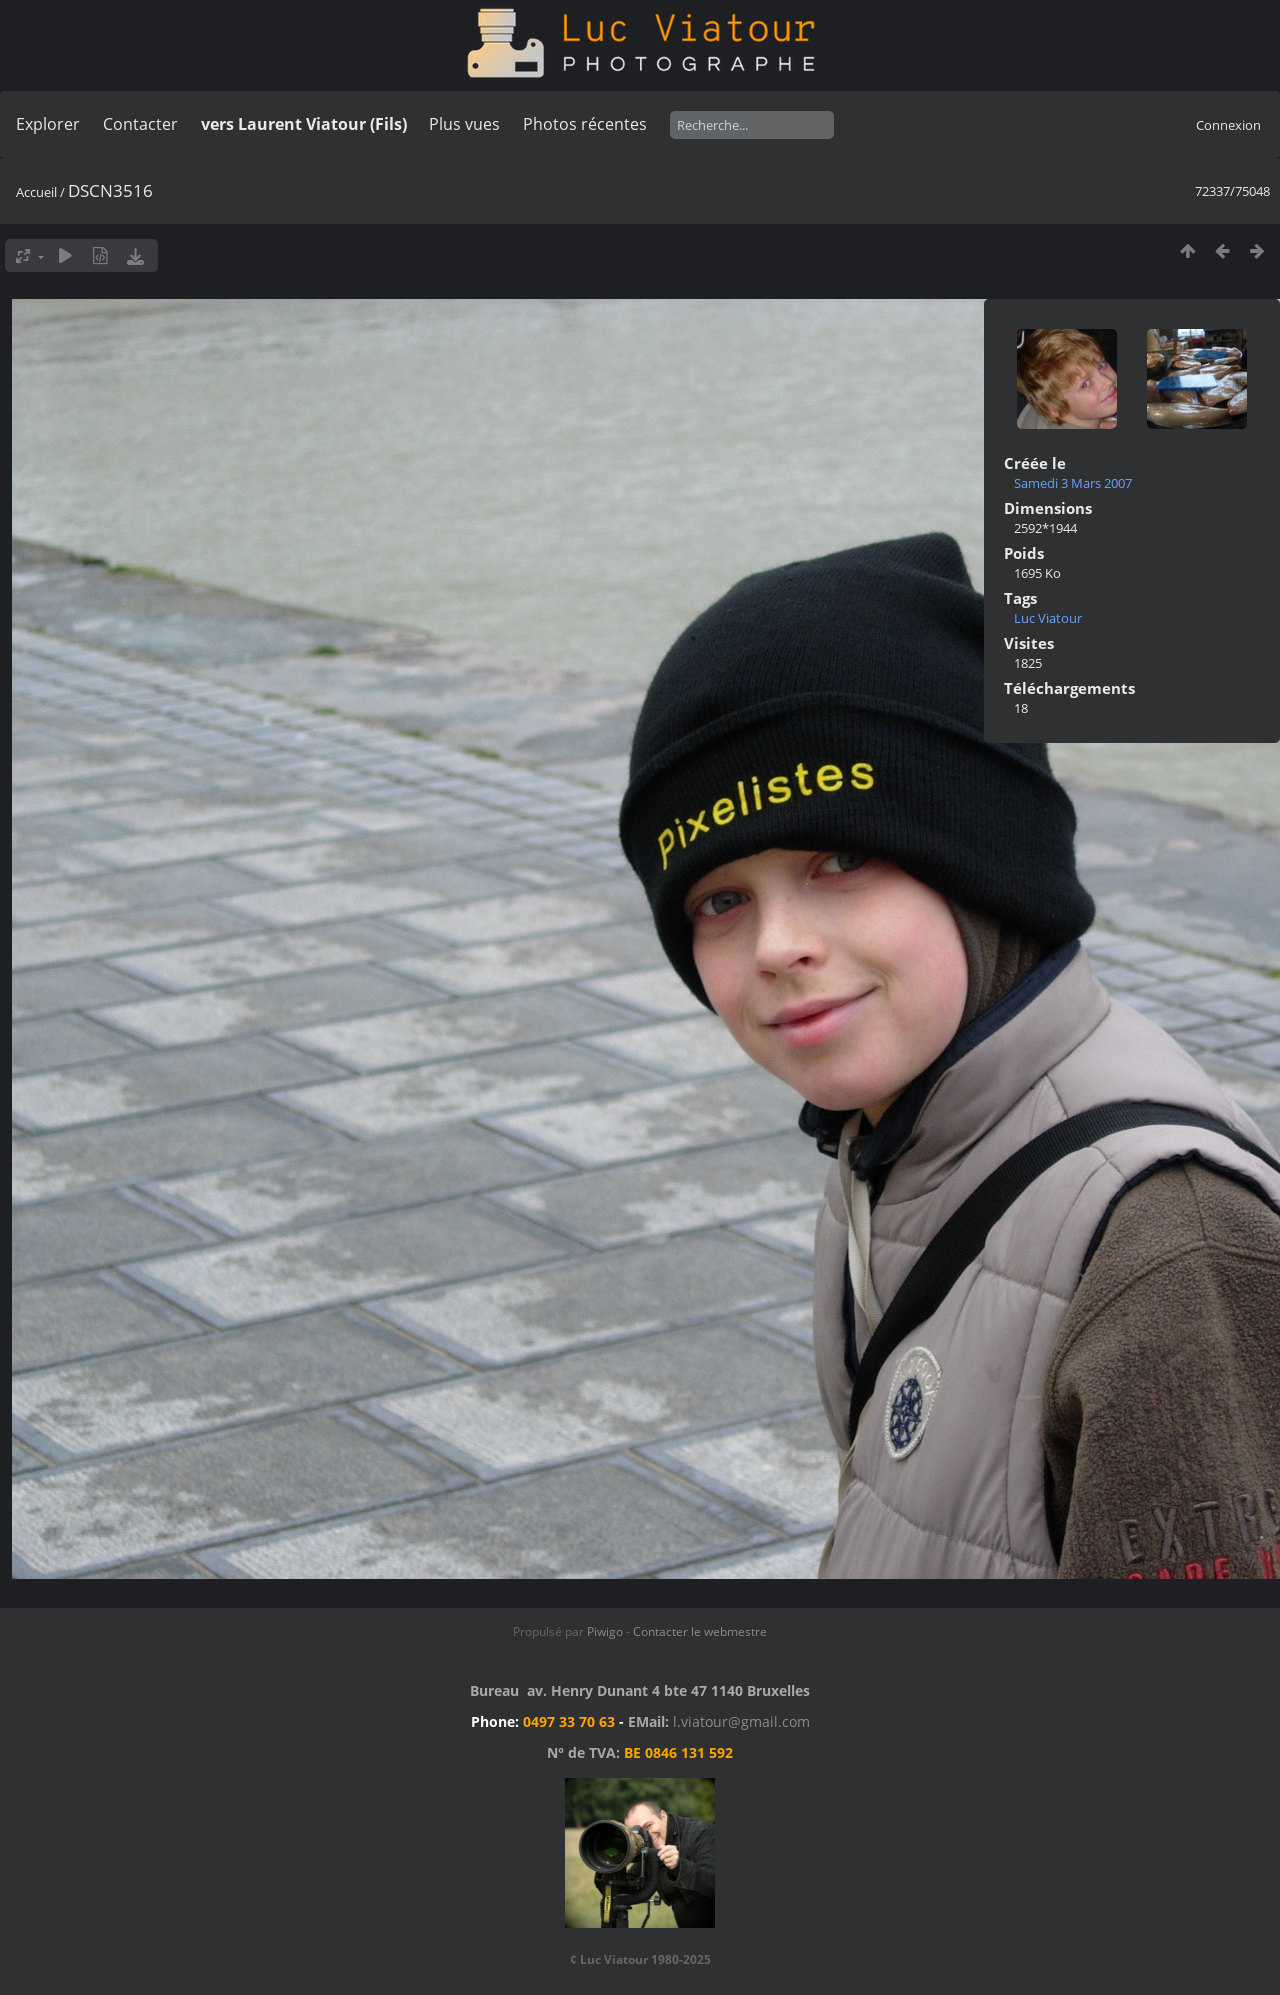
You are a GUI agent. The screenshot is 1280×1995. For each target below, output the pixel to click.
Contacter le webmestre (700, 1631)
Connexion (1228, 125)
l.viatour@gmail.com (741, 1721)
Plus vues (464, 124)
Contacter (140, 124)
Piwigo (605, 1631)
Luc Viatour (1048, 618)
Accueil (36, 192)
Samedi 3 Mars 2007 (1073, 483)
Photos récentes (585, 124)
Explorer (48, 124)
